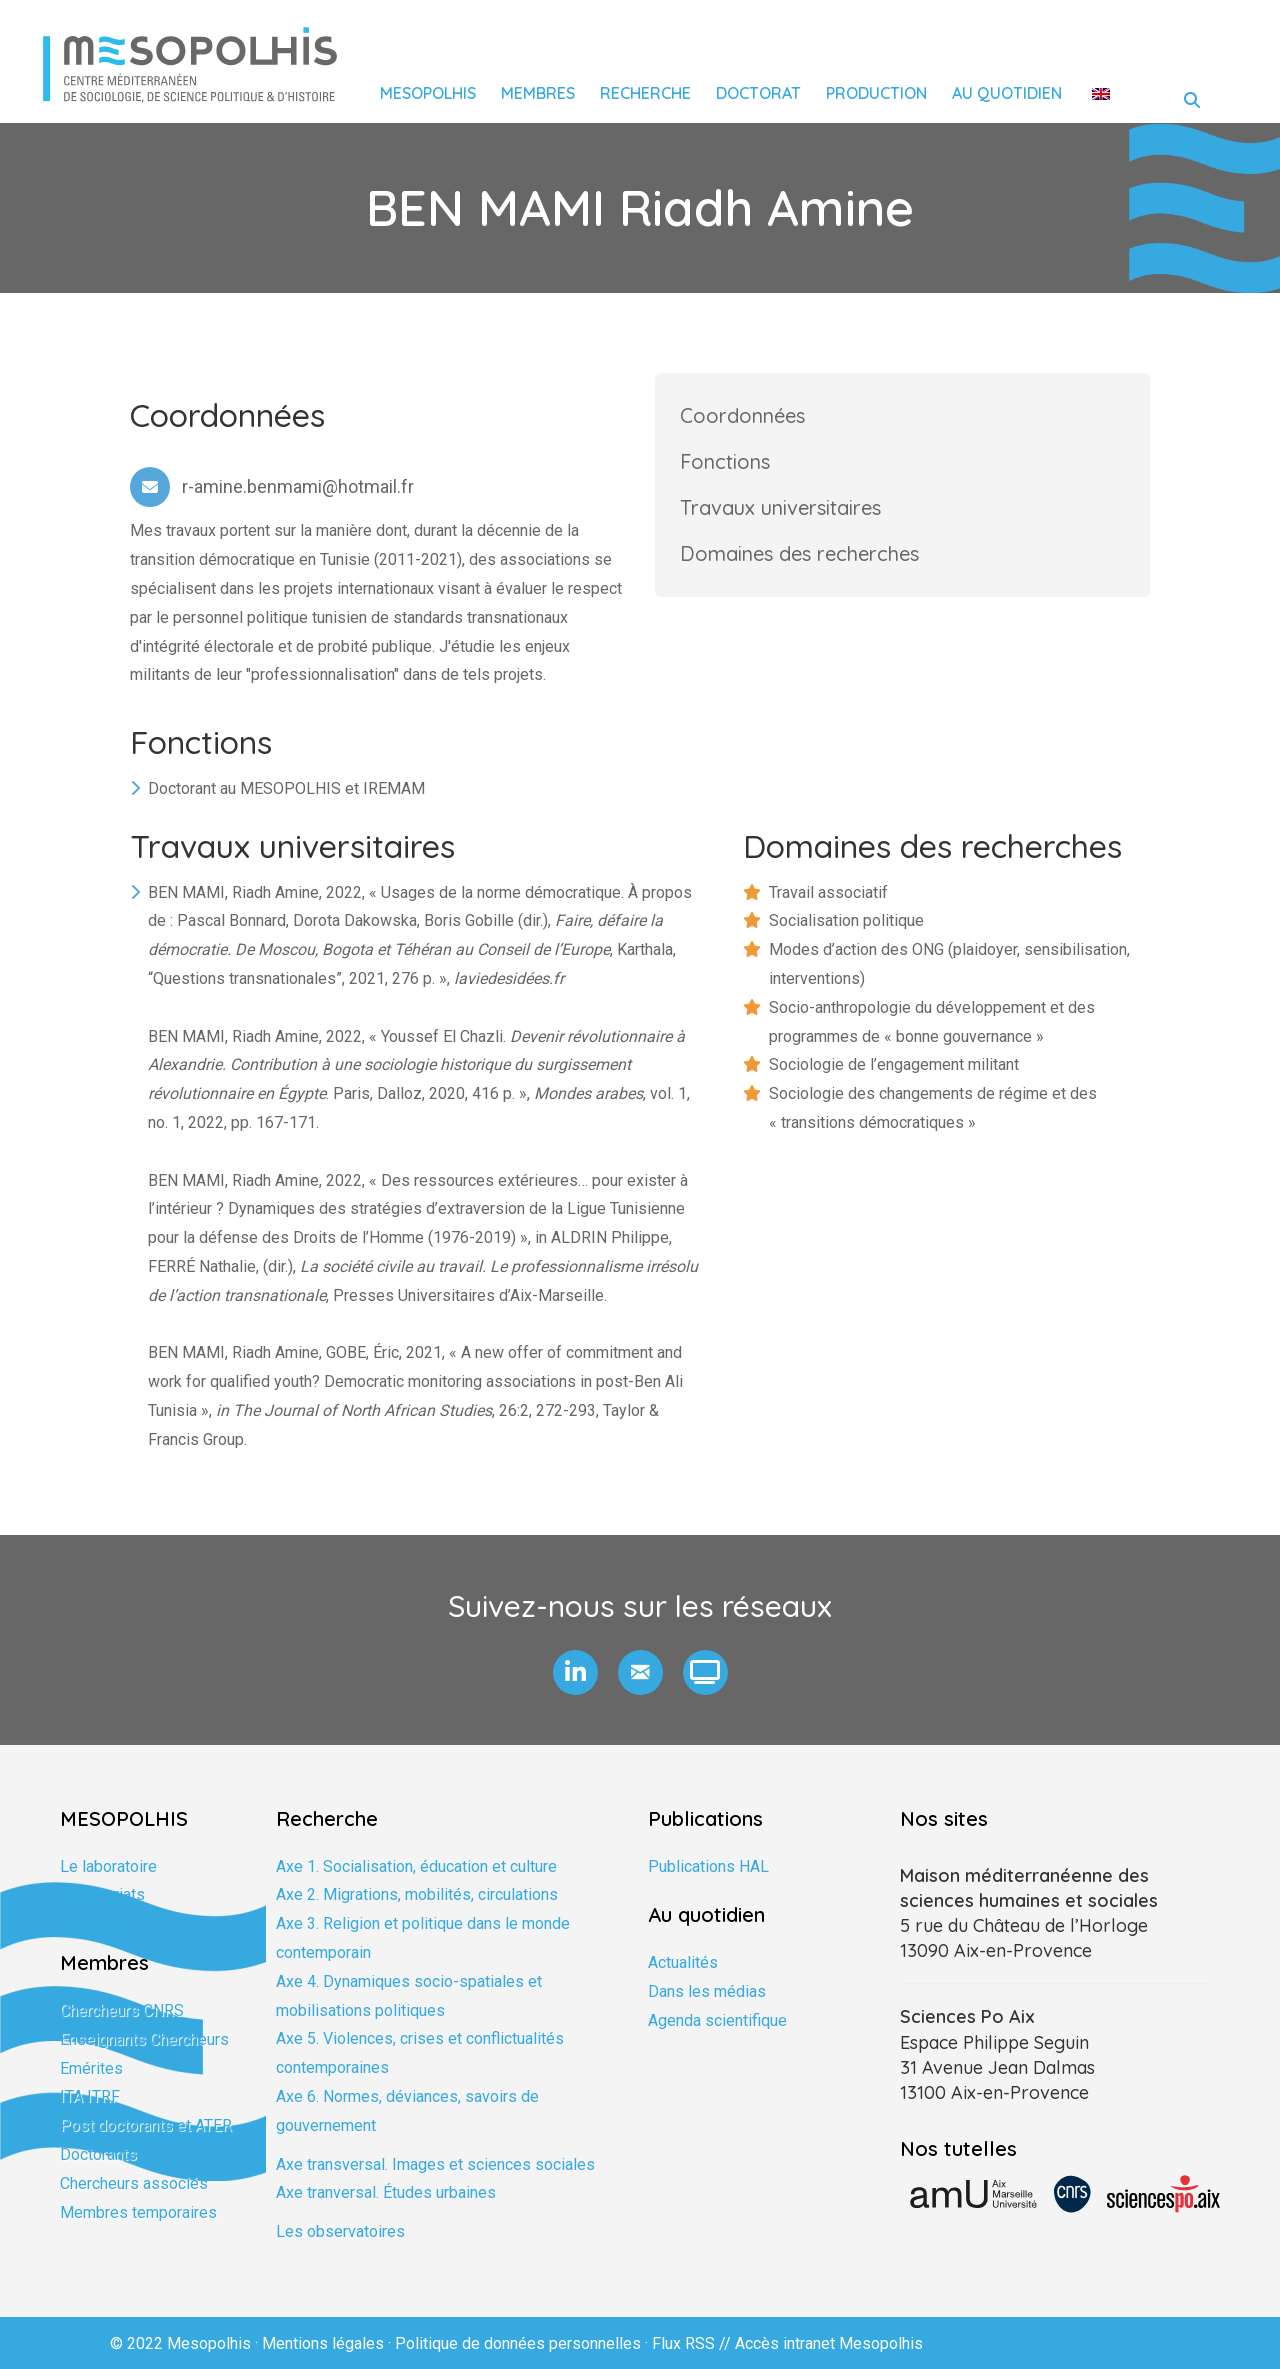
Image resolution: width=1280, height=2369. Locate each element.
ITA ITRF (90, 2096)
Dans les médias (707, 1991)
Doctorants (98, 2154)
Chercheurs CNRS (122, 2010)
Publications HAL (708, 1866)
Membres (538, 93)
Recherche (645, 93)
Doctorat (758, 93)
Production (876, 93)
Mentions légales (323, 2343)
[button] (575, 1672)
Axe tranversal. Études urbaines (386, 2192)
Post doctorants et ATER (146, 2125)
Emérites (91, 2068)
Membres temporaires (138, 2212)
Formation (95, 1923)
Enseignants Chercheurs (144, 2039)
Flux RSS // (693, 2343)
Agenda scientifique (717, 2020)
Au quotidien (1007, 93)
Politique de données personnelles (518, 2343)
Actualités (683, 1962)
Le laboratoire (108, 1866)
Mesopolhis (428, 93)
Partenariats (102, 1894)
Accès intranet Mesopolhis (829, 2343)
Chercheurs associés (134, 2183)
